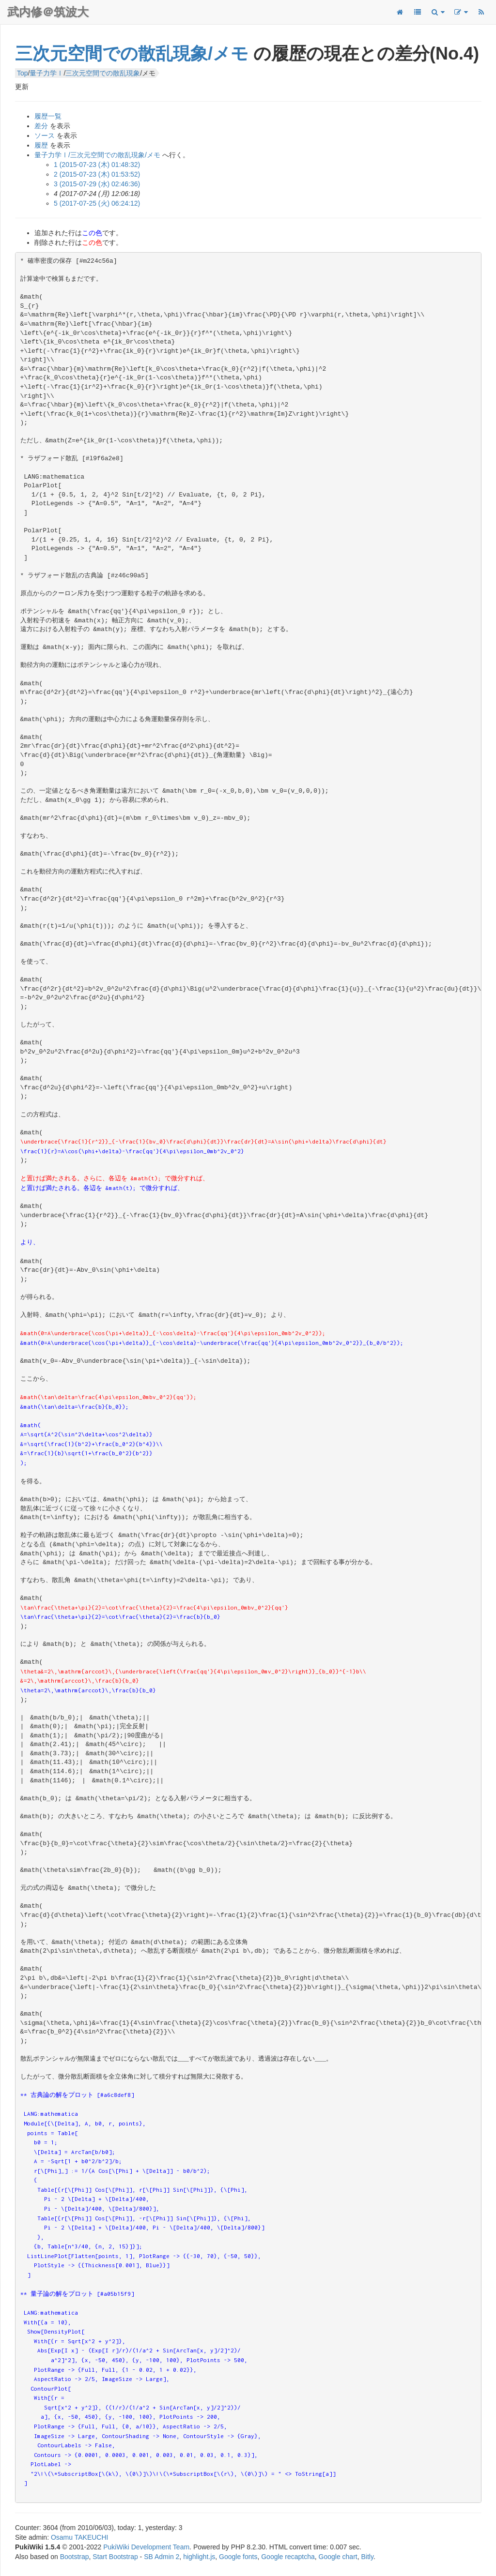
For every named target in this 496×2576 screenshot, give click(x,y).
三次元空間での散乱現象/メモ (131, 53)
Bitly (367, 2557)
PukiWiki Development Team (146, 2547)
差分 (41, 126)
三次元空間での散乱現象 (102, 73)
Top (22, 73)
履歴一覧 (48, 116)
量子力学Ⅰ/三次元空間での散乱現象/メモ (97, 155)
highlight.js (199, 2557)
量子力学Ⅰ (46, 73)
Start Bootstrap (115, 2557)
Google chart (338, 2557)
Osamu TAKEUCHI (79, 2537)
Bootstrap (74, 2557)
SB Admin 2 (161, 2557)
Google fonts (238, 2557)
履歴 (41, 145)
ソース (44, 135)
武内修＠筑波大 (48, 11)
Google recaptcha (288, 2557)
